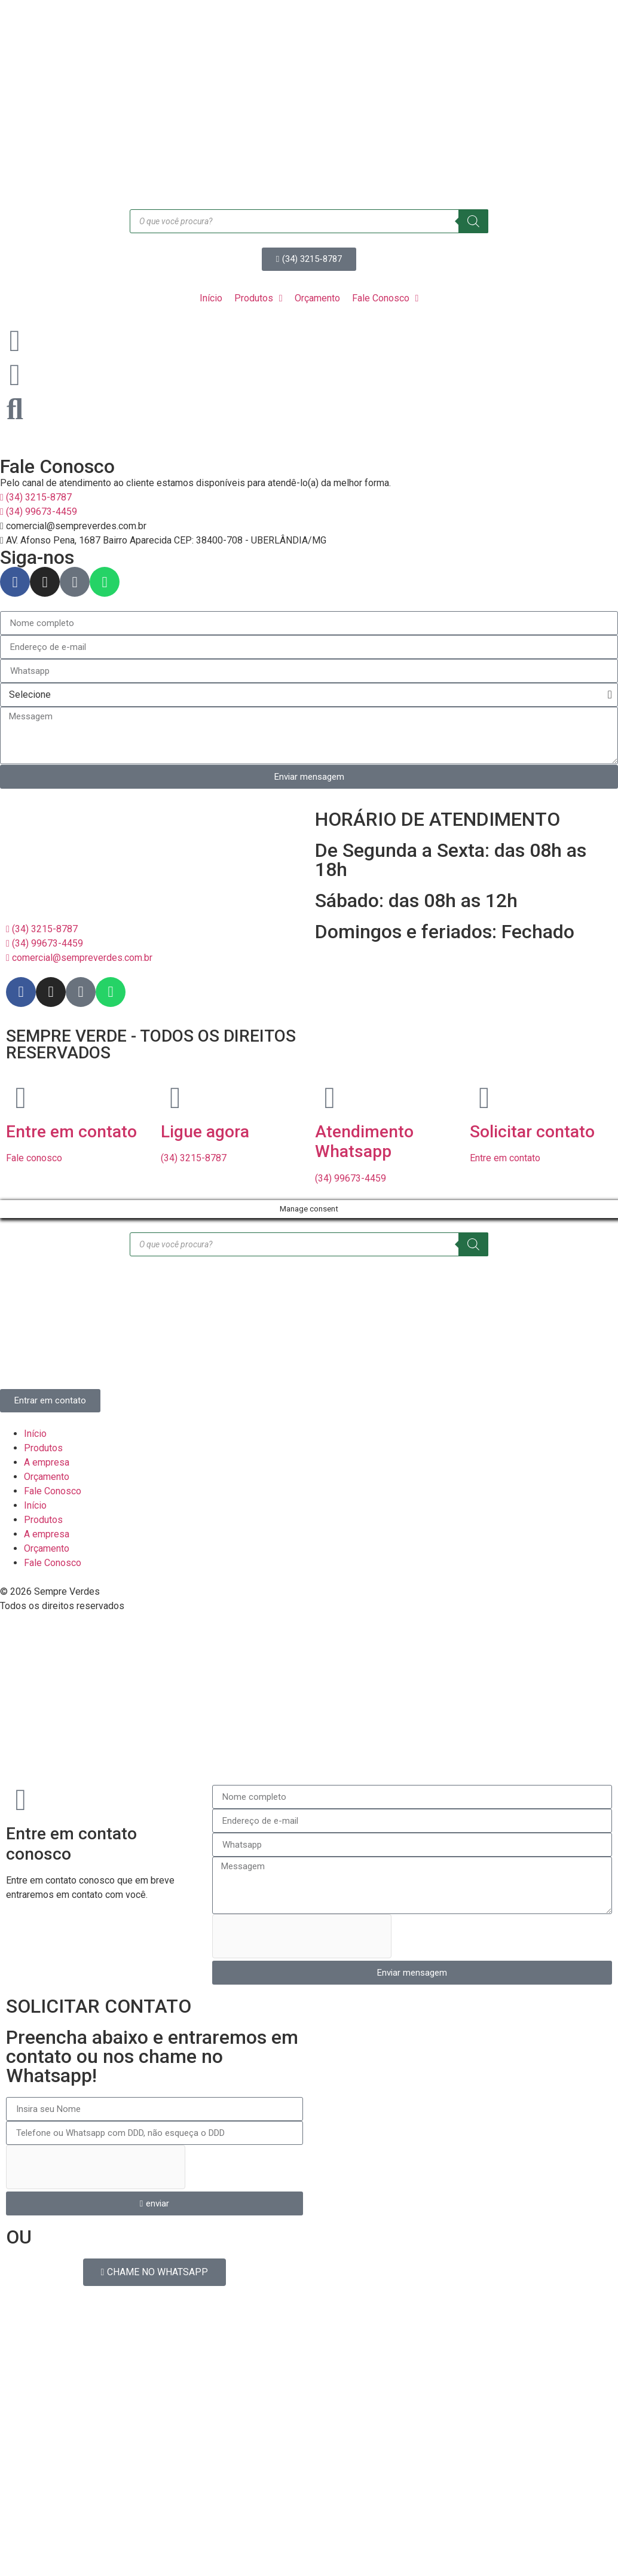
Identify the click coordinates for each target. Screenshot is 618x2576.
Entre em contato (71, 1132)
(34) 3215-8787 (194, 1158)
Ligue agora (205, 1132)
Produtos (43, 1448)
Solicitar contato (532, 1132)
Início (35, 1433)
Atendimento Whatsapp (364, 1142)
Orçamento (46, 1476)
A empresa (46, 1462)
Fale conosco (34, 1158)
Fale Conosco (52, 1491)
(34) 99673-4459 (350, 1178)
